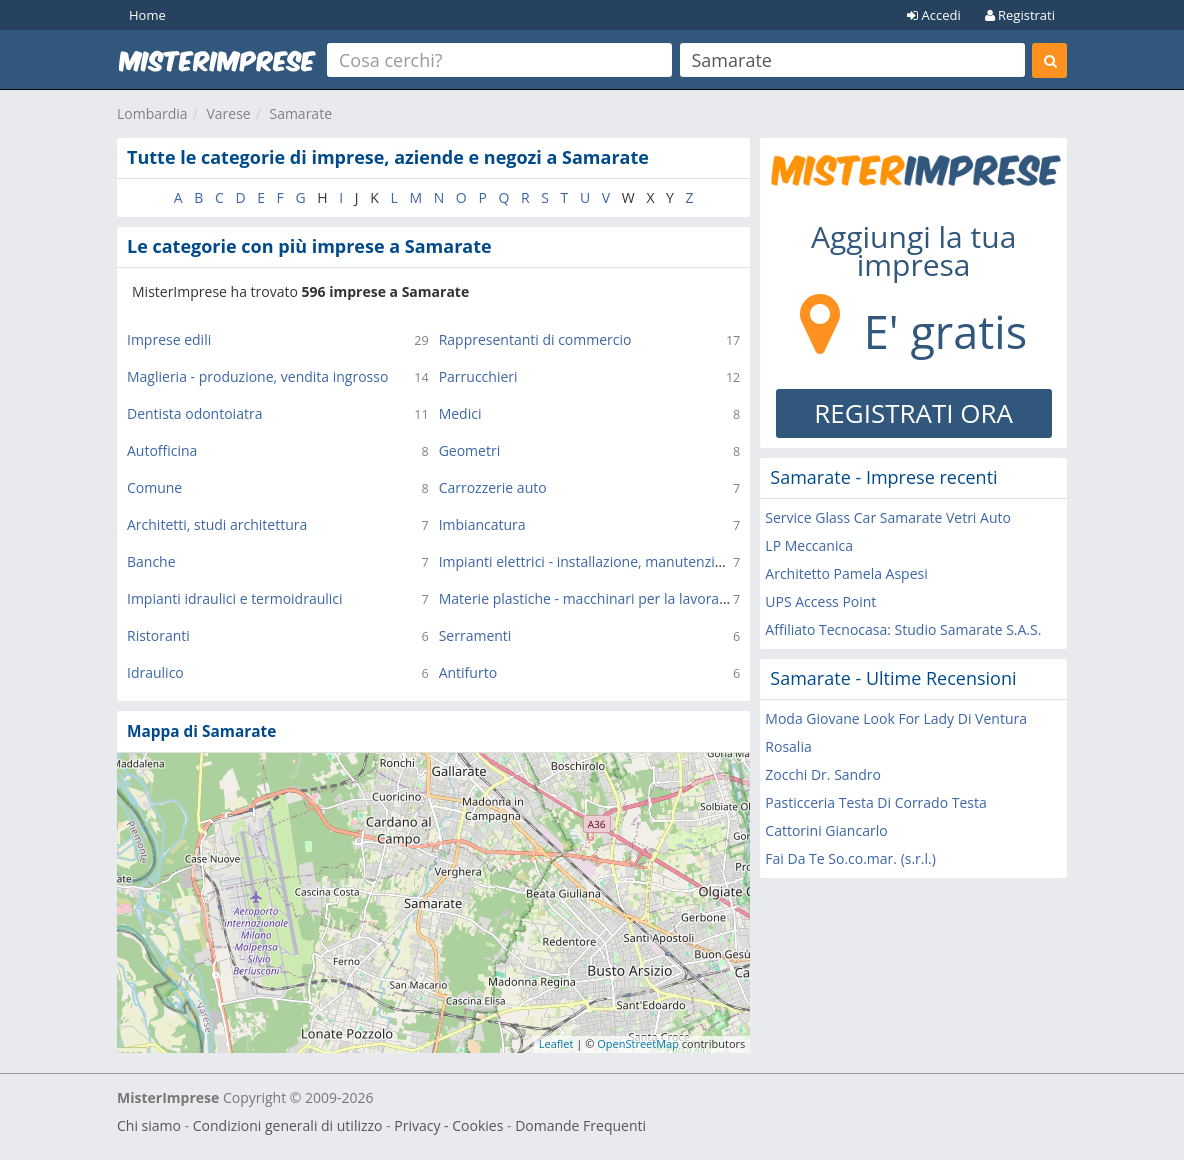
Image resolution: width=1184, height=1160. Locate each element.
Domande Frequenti (580, 1125)
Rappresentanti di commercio (535, 339)
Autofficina (162, 450)
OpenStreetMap (638, 1043)
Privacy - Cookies (448, 1125)
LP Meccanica (809, 545)
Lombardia (152, 113)
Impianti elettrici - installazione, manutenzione (589, 561)
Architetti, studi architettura (217, 524)
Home (147, 15)
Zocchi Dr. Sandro (823, 774)
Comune (154, 487)
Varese (228, 113)
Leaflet (556, 1043)
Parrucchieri (478, 376)
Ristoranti (158, 635)
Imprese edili (169, 339)
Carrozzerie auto (493, 487)
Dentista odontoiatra (194, 413)
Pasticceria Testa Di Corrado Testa (875, 802)
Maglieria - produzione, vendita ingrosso (257, 376)
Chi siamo (149, 1125)
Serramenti (475, 635)
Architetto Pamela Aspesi (846, 573)
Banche (151, 561)
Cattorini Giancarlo (826, 830)
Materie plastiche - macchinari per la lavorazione (596, 598)
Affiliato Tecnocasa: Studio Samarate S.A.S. (903, 629)
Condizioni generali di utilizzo (288, 1125)
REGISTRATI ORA (913, 413)
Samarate (300, 113)
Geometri (470, 450)
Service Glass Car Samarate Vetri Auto (888, 517)
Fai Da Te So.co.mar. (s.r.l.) (850, 858)
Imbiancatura (482, 524)
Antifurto (468, 672)
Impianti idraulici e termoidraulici (235, 598)
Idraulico (155, 672)
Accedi (934, 15)
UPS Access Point (820, 601)
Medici (460, 413)
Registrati (1020, 15)
